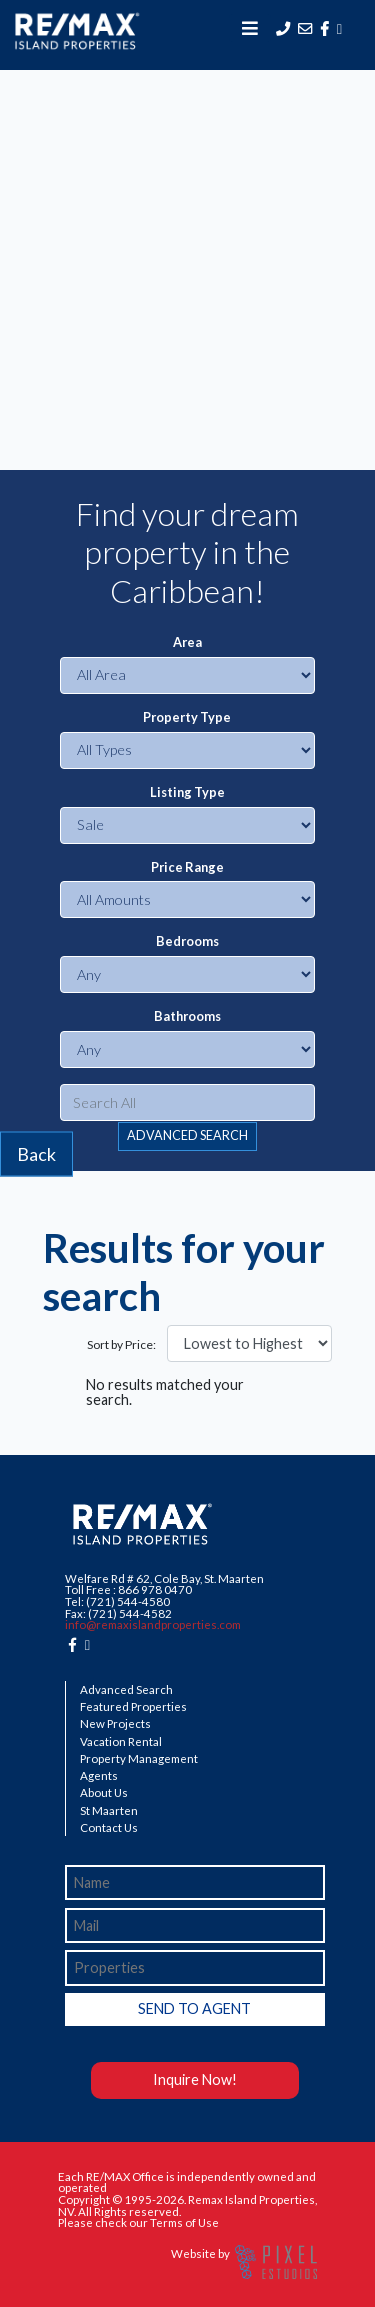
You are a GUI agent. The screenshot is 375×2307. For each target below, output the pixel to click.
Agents (99, 1776)
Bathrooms (187, 1016)
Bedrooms (187, 941)
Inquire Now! (195, 2079)
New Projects (115, 1724)
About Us (104, 1793)
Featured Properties (133, 1707)
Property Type (187, 717)
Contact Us (109, 1828)
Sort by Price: (121, 1345)
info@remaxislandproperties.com (153, 1624)
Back (36, 1153)
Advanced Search (126, 1690)
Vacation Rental (121, 1742)
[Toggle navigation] (250, 28)
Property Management (139, 1759)
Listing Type (187, 792)
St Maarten (109, 1811)
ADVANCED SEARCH (187, 1135)
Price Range (187, 867)
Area (187, 642)
